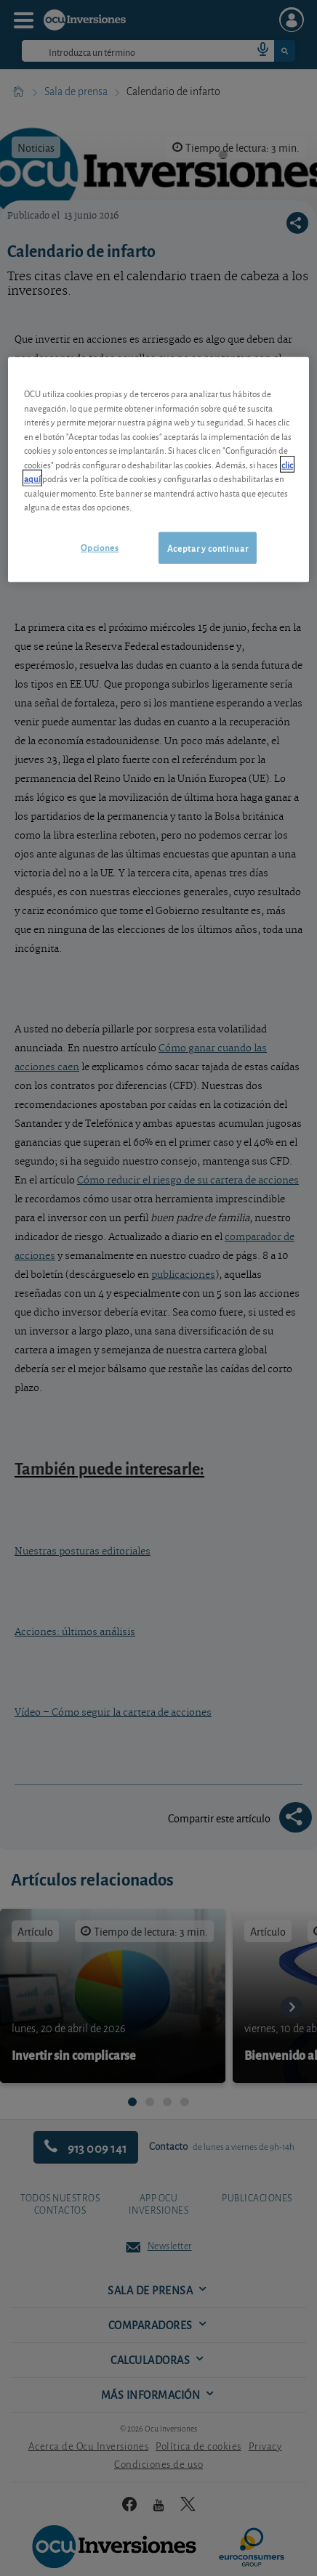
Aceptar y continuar (207, 548)
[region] (158, 469)
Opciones (100, 547)
